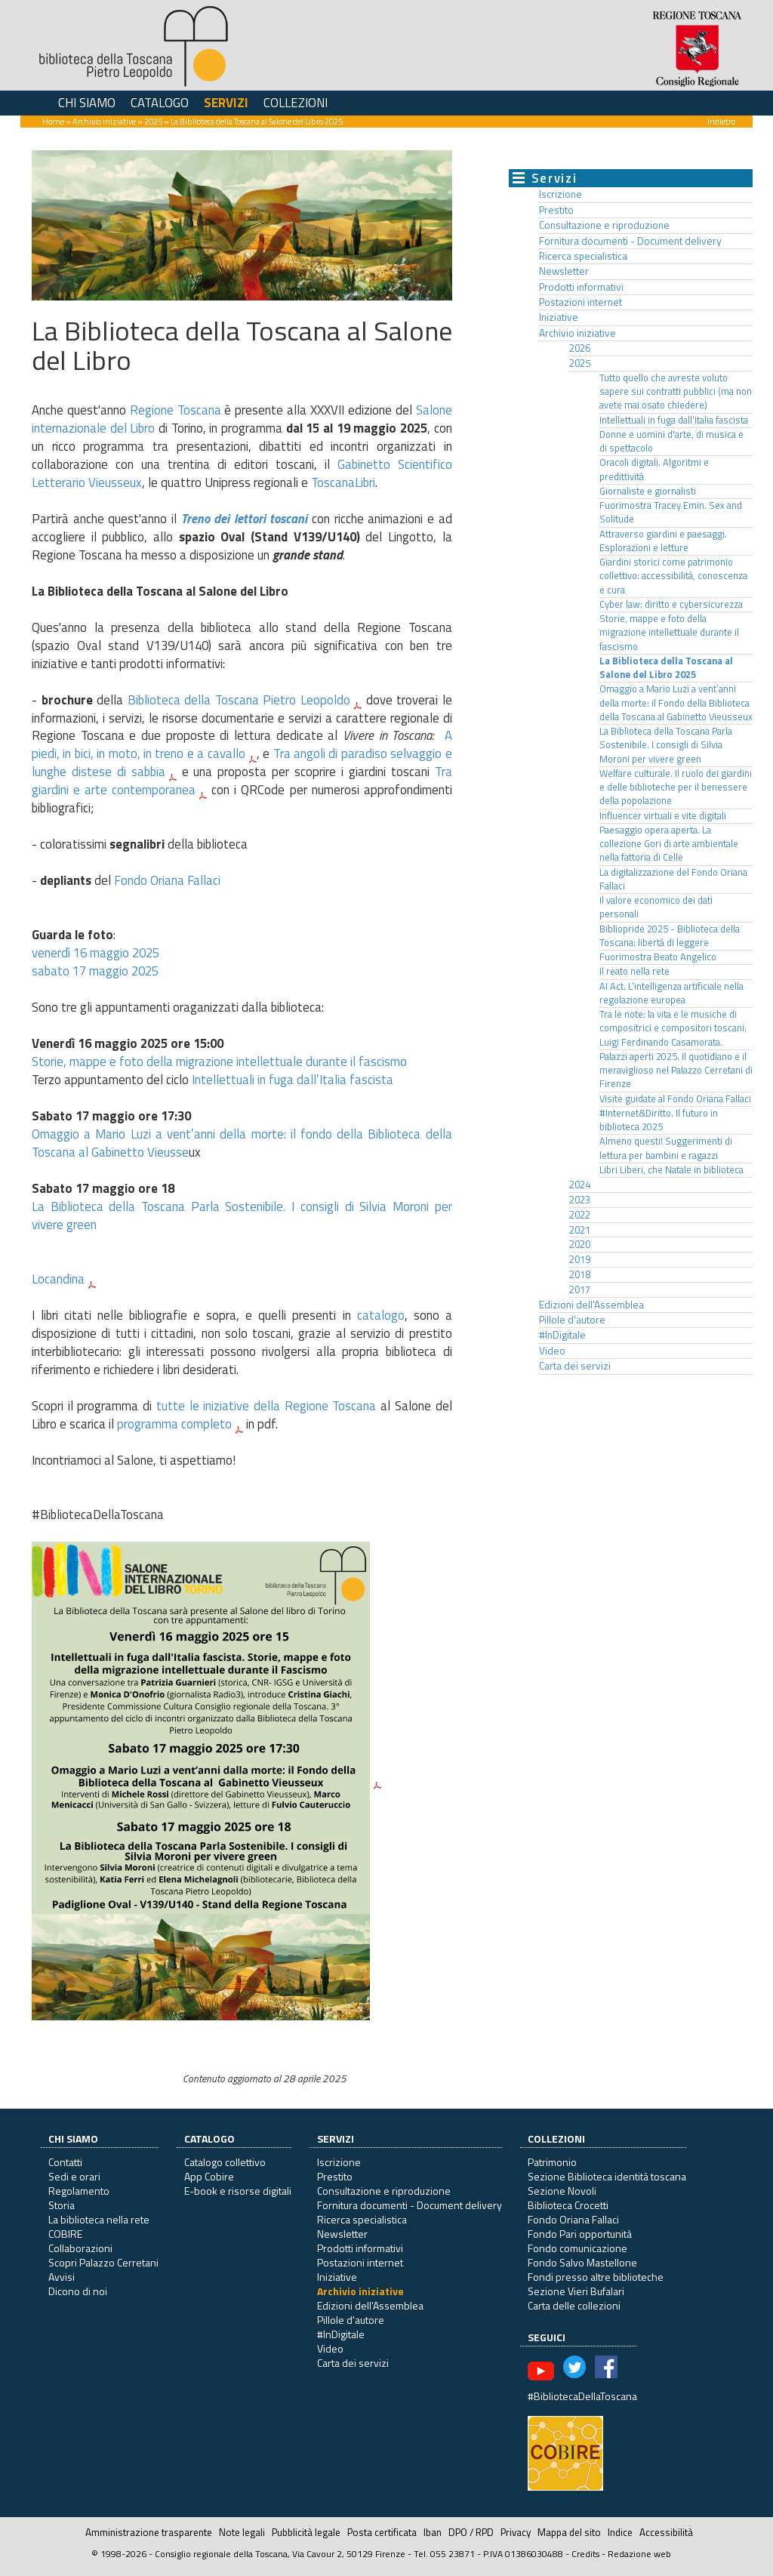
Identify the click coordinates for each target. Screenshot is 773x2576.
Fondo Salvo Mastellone (582, 2262)
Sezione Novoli (562, 2191)
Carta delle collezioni (574, 2305)
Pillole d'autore (572, 1319)
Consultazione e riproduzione (604, 225)
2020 (579, 1244)
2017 (579, 1289)
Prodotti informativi (581, 286)
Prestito (556, 209)
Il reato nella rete (634, 971)
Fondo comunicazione (577, 2248)
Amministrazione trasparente (148, 2532)
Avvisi (61, 2277)
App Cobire (209, 2176)
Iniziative (558, 317)
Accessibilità (666, 2532)
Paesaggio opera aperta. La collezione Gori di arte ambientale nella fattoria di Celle (668, 844)
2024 (579, 1184)
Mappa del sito (569, 2532)
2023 (579, 1199)
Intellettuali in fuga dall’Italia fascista (292, 1079)
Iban (432, 2532)
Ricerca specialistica (583, 255)
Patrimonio (552, 2162)
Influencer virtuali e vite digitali (662, 816)
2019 (579, 1259)
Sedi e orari (74, 2176)
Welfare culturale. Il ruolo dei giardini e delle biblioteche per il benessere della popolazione (675, 787)
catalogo (381, 1315)
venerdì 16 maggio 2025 (95, 953)
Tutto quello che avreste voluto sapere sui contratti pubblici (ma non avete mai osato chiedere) (675, 392)
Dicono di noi (77, 2291)
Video (552, 1350)
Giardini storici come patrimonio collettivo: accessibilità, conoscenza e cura (673, 576)
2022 (579, 1214)
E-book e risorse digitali (237, 2191)
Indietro (721, 121)
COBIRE (65, 2234)
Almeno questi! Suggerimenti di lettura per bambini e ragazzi (665, 1148)
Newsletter (564, 271)
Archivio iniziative (104, 121)
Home (53, 121)
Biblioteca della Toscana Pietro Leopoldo (239, 700)
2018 (579, 1274)
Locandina (58, 1279)
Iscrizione (560, 194)
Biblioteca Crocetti (568, 2205)
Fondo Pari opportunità (580, 2234)
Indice (620, 2532)
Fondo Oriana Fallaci (167, 880)
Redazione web (639, 2554)
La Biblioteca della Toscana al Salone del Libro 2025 (666, 668)
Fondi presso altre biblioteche (596, 2277)
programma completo (174, 1424)
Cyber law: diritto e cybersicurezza (671, 604)
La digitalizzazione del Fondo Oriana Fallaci (673, 879)
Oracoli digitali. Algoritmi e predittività (654, 469)
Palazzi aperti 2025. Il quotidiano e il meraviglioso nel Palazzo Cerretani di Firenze (676, 1070)
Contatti (65, 2162)
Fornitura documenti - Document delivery (630, 240)
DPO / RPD (471, 2532)
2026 (579, 348)
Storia (61, 2205)
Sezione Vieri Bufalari (576, 2291)
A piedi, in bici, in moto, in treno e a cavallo (242, 744)
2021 (579, 1229)
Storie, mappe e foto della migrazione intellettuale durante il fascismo (219, 1061)
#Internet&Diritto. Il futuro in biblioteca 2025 (658, 1120)
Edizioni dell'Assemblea (591, 1304)
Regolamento (78, 2191)
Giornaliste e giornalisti (647, 491)
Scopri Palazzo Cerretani (103, 2262)
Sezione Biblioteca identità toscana (607, 2176)
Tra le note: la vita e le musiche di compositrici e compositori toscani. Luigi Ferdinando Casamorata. (673, 1028)
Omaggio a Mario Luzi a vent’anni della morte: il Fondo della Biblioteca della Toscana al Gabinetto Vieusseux (676, 703)
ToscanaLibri (343, 482)
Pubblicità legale (306, 2532)
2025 (153, 121)
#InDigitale (562, 1334)
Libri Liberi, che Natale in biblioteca (671, 1170)
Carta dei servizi (575, 1365)
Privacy (515, 2532)
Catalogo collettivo (225, 2162)
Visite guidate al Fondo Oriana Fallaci (675, 1099)
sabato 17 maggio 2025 (95, 971)
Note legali (242, 2532)
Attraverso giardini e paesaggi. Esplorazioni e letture (663, 541)
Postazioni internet (580, 302)
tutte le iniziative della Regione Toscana (266, 1406)
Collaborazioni (80, 2248)
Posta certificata (382, 2532)
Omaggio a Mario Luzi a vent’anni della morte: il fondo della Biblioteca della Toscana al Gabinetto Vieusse (242, 1143)
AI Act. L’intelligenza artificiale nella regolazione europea (671, 993)
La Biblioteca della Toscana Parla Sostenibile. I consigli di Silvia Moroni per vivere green (242, 1215)
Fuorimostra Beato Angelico (657, 957)
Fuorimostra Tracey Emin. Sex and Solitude (670, 512)
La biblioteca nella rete (98, 2219)
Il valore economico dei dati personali (656, 907)
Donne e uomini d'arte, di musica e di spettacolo (671, 441)
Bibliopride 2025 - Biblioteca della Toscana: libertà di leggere (669, 936)
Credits (585, 2554)
